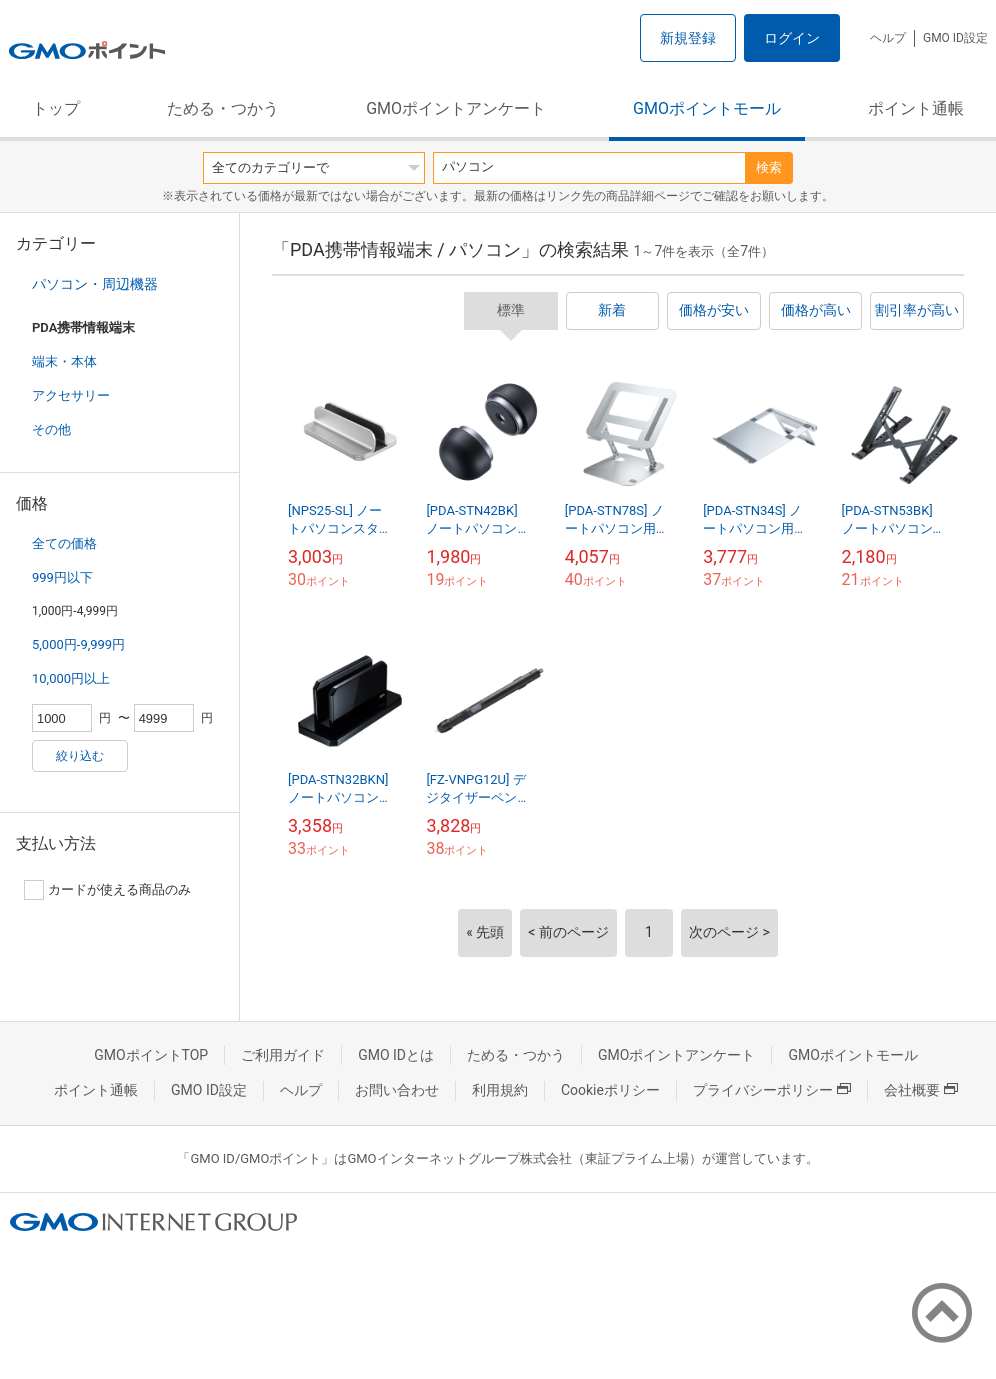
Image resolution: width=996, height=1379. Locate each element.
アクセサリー (71, 395)
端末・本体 (64, 361)
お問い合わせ (397, 1090)
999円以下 (62, 577)
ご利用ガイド (283, 1055)
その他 (51, 429)
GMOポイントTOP (151, 1055)
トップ (56, 108)
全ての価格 (64, 543)
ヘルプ (888, 38)
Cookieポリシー (610, 1090)
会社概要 (921, 1090)
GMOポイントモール (707, 108)
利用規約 (500, 1090)
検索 (769, 167)
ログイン (792, 38)
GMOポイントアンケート (456, 108)
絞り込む (80, 756)
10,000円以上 (71, 678)
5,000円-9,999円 (78, 644)
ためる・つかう (223, 108)
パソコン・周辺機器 (95, 284)
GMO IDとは (396, 1055)
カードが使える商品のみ (107, 890)
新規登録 (688, 38)
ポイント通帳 (916, 108)
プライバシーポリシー (772, 1090)
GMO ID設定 (955, 38)
